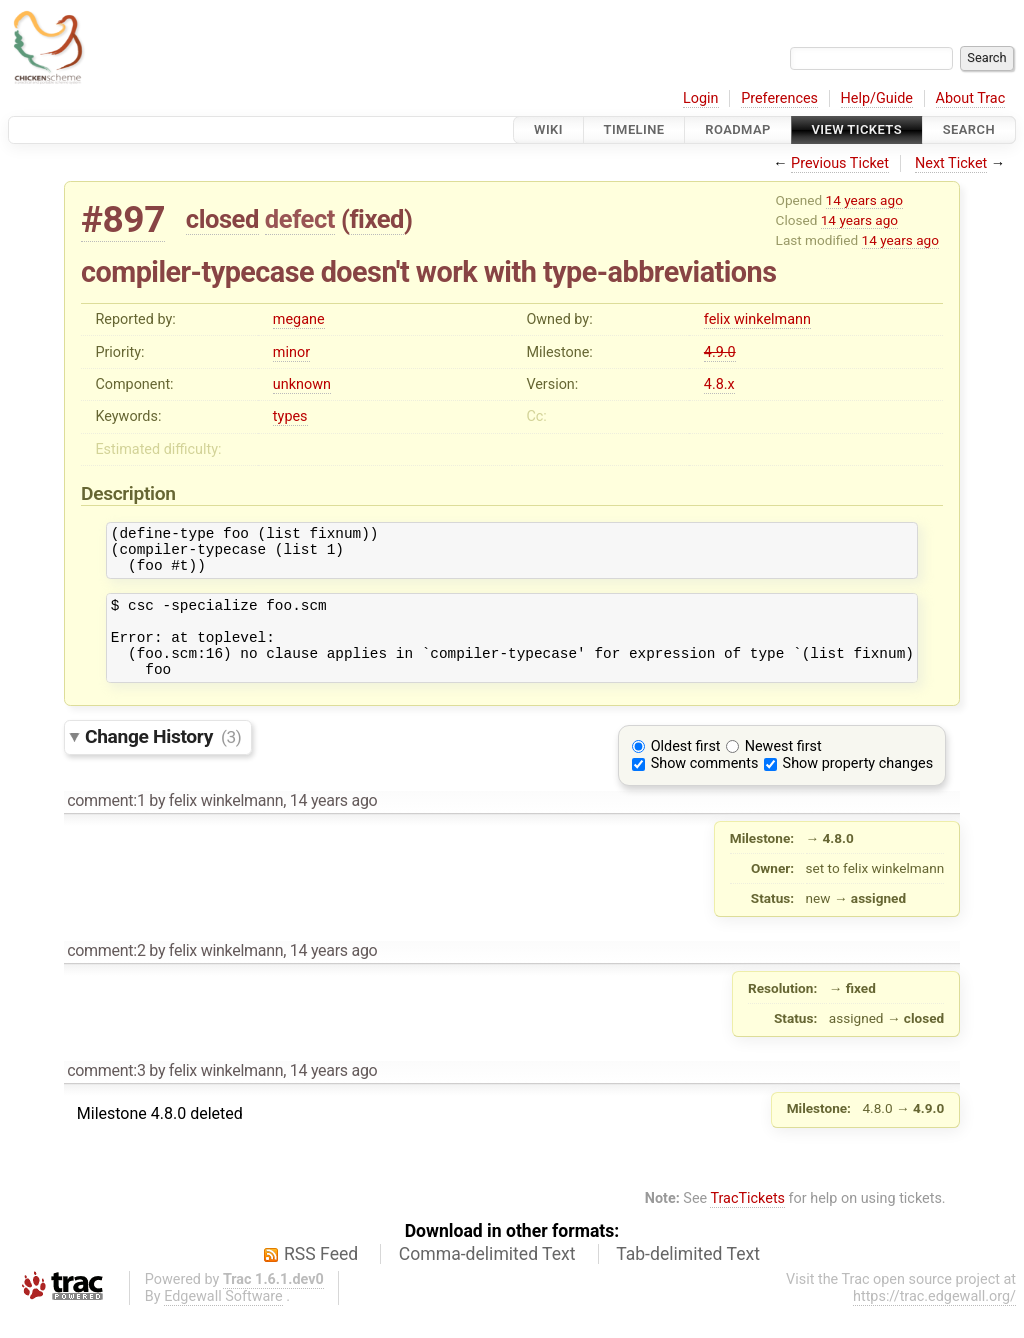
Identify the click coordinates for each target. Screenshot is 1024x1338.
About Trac (971, 98)
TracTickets (747, 1222)
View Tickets (857, 129)
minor (291, 352)
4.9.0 (720, 352)
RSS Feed (321, 1278)
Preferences (779, 98)
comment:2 (106, 974)
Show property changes (858, 787)
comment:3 (106, 1094)
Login (701, 98)
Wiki (548, 129)
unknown (302, 384)
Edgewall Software (223, 1320)
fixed (376, 219)
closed (222, 219)
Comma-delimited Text (487, 1278)
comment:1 (106, 824)
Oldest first (686, 770)
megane (299, 319)
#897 (123, 219)
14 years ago (864, 200)
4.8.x (719, 384)
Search (969, 129)
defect (300, 219)
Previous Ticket (840, 163)
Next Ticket (951, 163)
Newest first (783, 770)
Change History (163, 760)
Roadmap (738, 129)
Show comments (705, 787)
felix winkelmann (757, 319)
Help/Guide (877, 98)
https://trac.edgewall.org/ (934, 1320)
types (290, 416)
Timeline (634, 129)
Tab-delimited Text (688, 1278)
